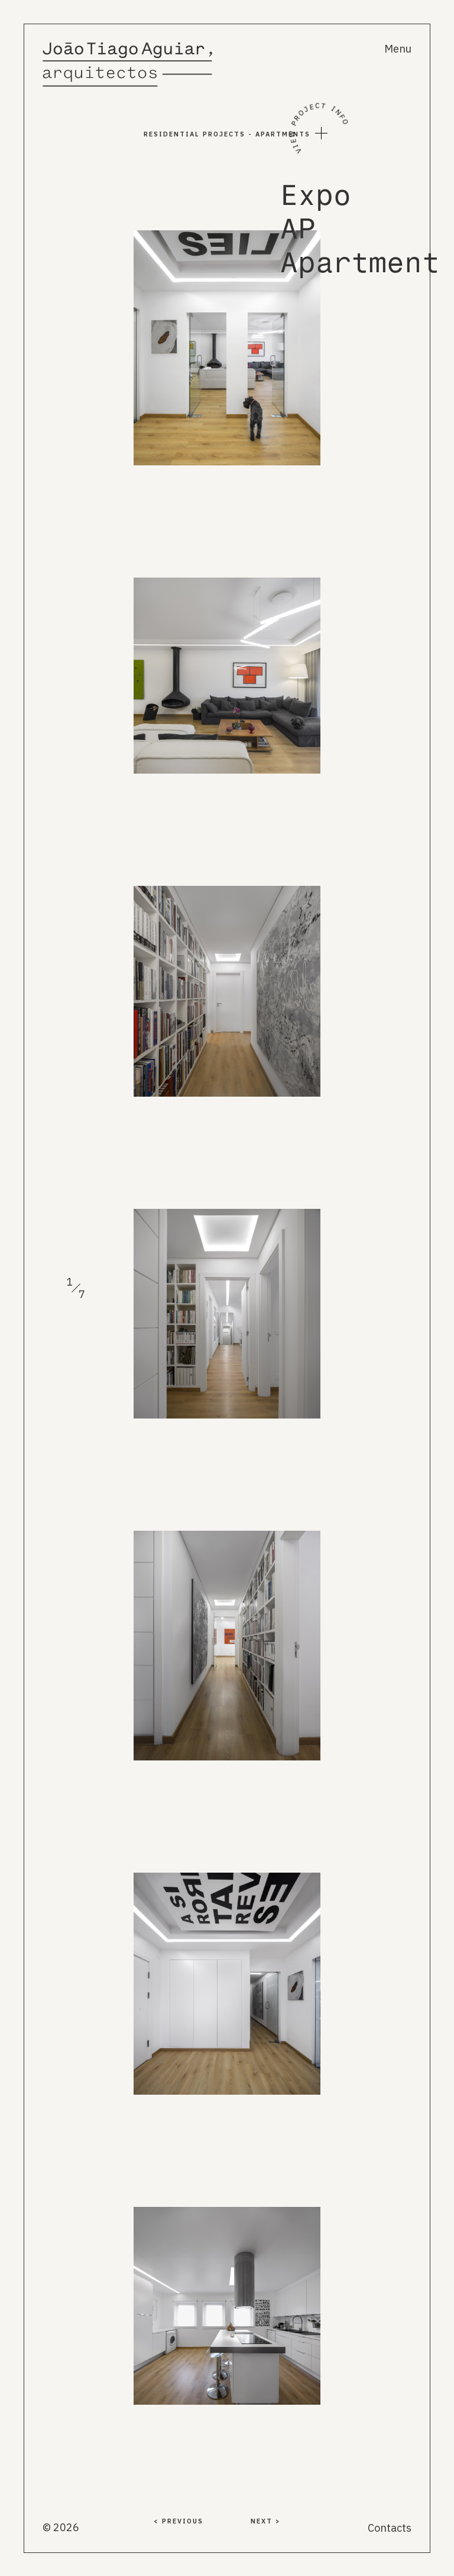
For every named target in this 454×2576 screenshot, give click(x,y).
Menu (397, 49)
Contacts (389, 2528)
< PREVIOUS (178, 2521)
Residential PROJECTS (194, 134)
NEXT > (266, 2521)
